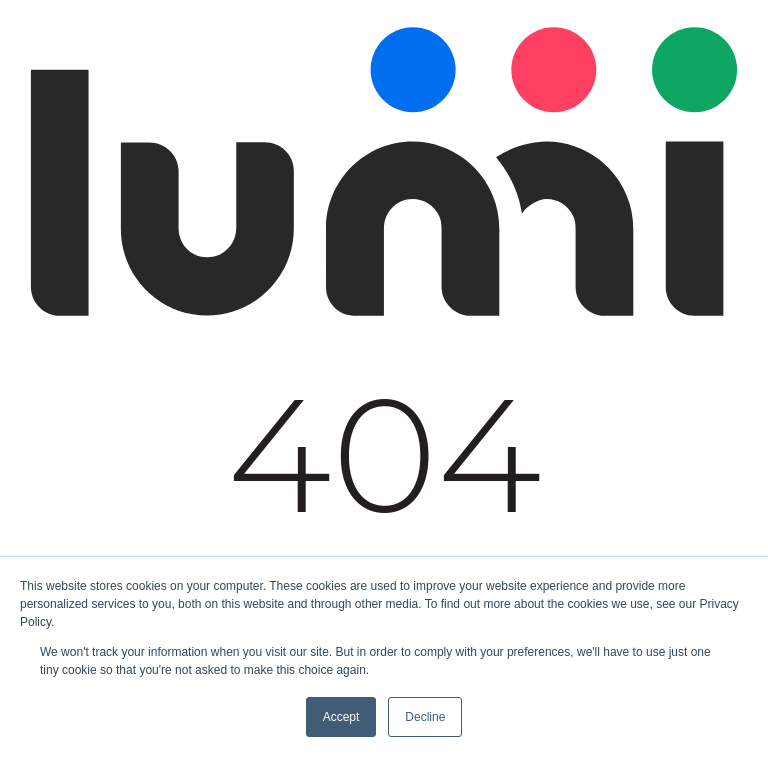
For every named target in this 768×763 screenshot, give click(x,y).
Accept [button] (341, 717)
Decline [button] (425, 717)
